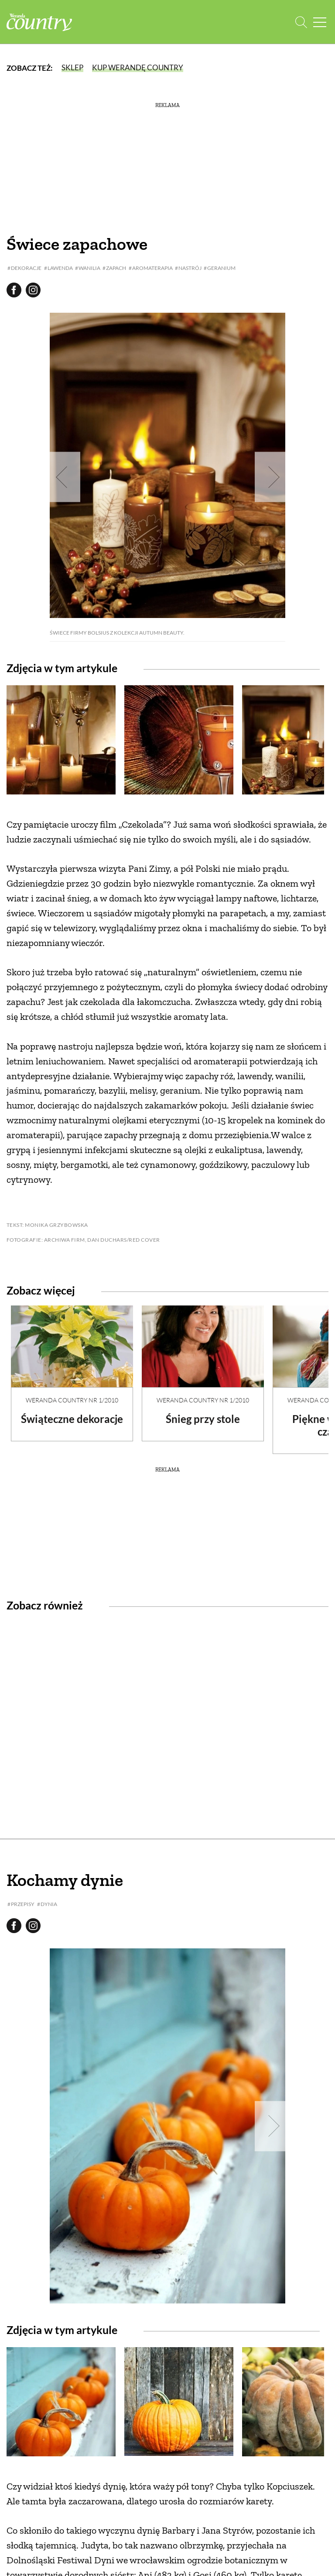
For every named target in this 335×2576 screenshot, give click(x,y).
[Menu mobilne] (319, 22)
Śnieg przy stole (203, 1418)
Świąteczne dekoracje (72, 1418)
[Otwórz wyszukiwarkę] (301, 22)
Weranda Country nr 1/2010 (72, 1400)
